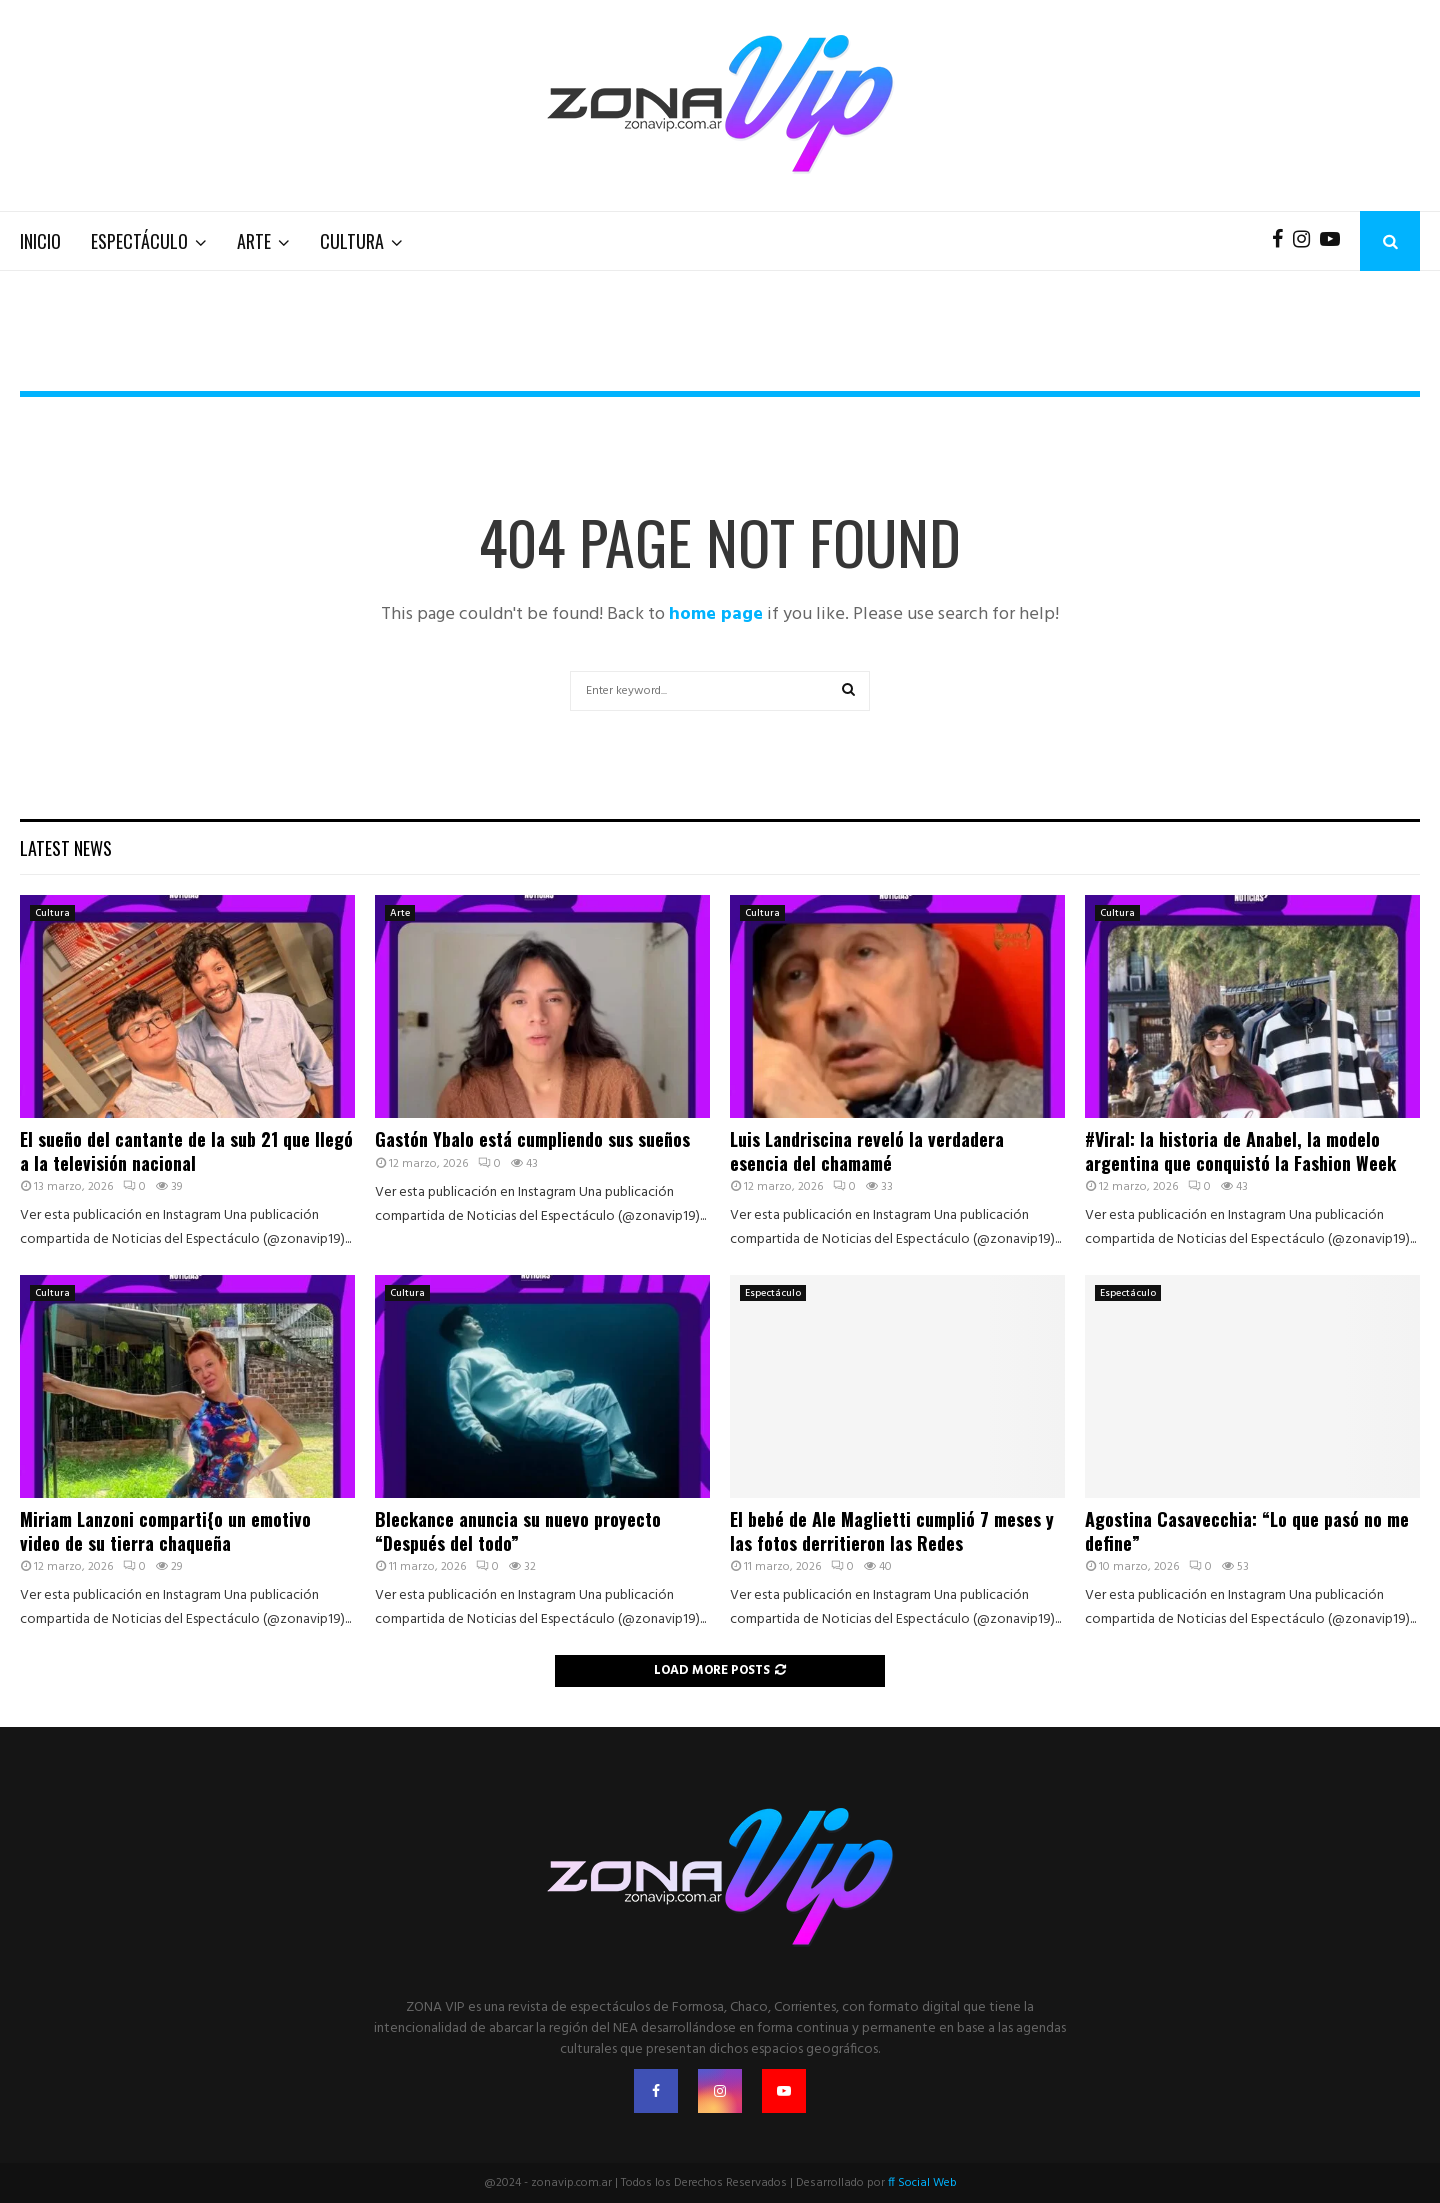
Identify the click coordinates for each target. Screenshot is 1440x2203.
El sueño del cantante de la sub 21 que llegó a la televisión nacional (186, 1150)
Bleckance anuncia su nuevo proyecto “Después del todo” (518, 1530)
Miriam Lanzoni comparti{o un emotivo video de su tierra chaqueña (165, 1530)
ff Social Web (922, 2183)
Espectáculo (139, 241)
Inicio (40, 241)
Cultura (352, 241)
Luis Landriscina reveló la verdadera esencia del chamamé (867, 1150)
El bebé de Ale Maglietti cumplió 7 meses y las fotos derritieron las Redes (892, 1530)
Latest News (66, 848)
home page (716, 614)
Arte (254, 241)
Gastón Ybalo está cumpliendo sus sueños (532, 1139)
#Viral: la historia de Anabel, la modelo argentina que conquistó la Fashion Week (1240, 1150)
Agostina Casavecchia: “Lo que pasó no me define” (1247, 1530)
